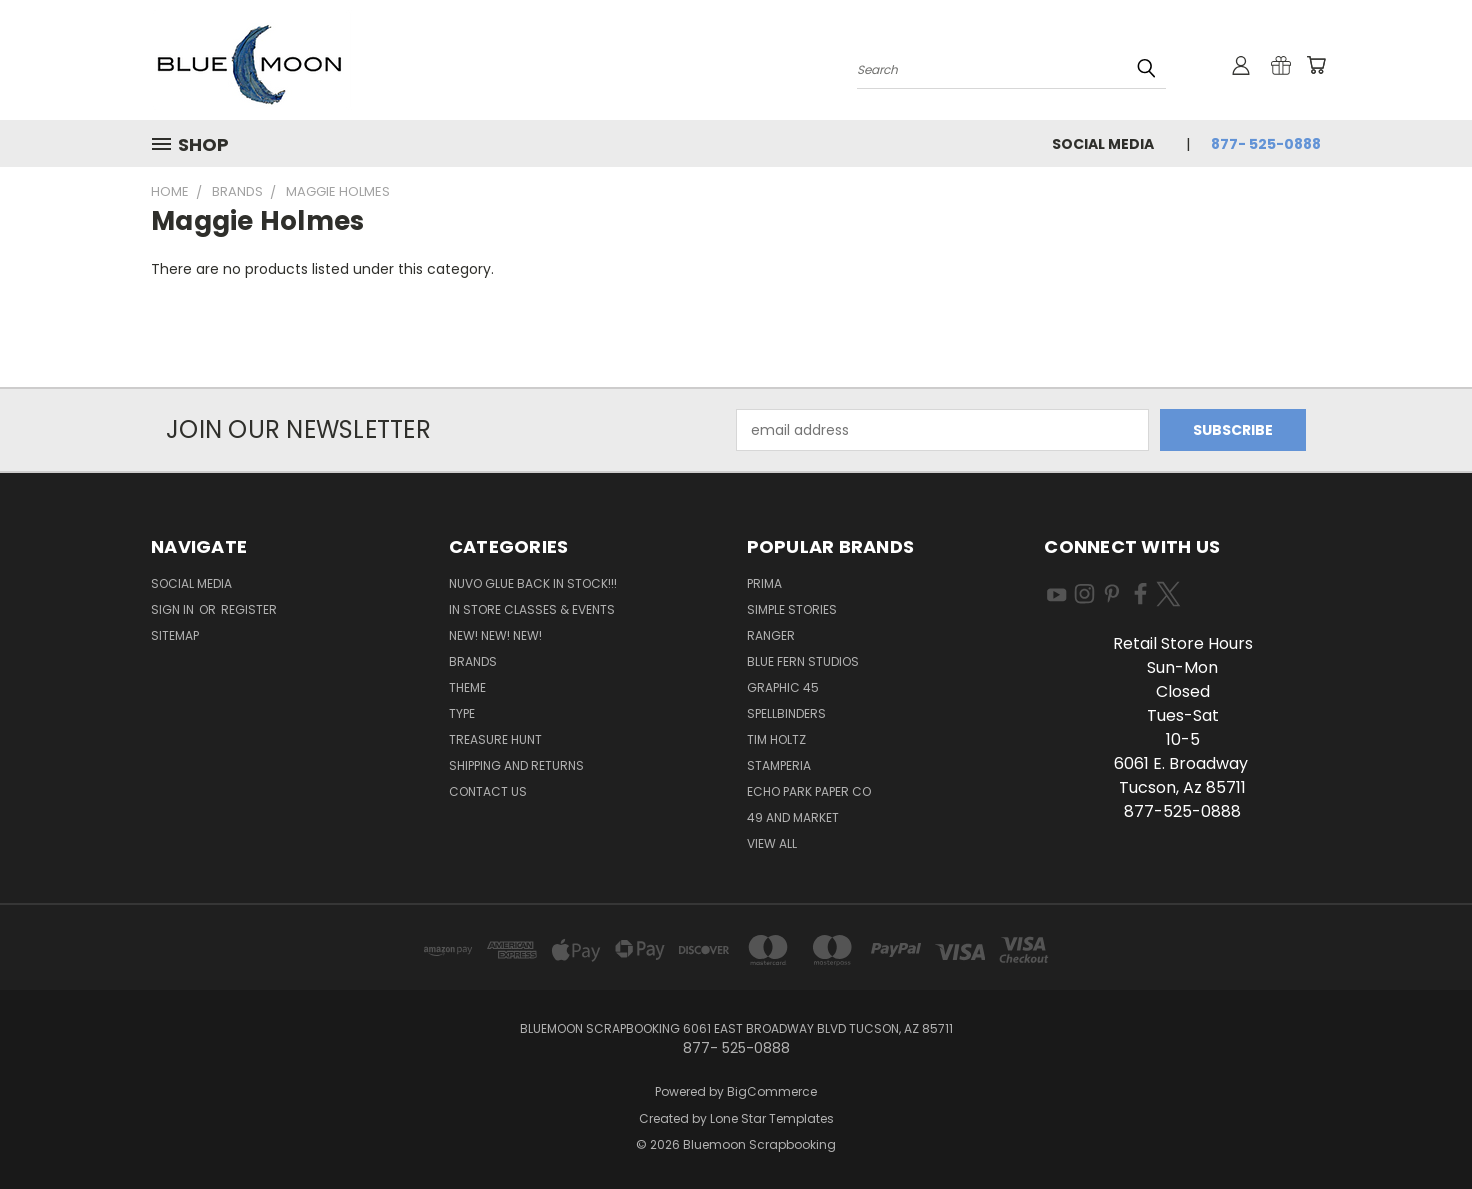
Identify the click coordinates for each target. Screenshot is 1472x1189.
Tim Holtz (776, 739)
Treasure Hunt (495, 739)
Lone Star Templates (772, 1118)
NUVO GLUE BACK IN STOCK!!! (533, 583)
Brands (473, 661)
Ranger (771, 635)
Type (462, 713)
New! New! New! (495, 635)
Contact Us (488, 791)
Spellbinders (786, 713)
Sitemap (175, 635)
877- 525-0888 (1266, 144)
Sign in (174, 609)
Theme (467, 687)
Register (249, 609)
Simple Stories (792, 609)
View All (772, 843)
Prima (764, 583)
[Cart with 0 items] (1316, 65)
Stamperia (779, 765)
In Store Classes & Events (532, 609)
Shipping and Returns (516, 765)
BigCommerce (772, 1091)
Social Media (1103, 144)
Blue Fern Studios (803, 661)
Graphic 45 (783, 687)
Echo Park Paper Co (809, 791)
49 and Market (793, 817)
